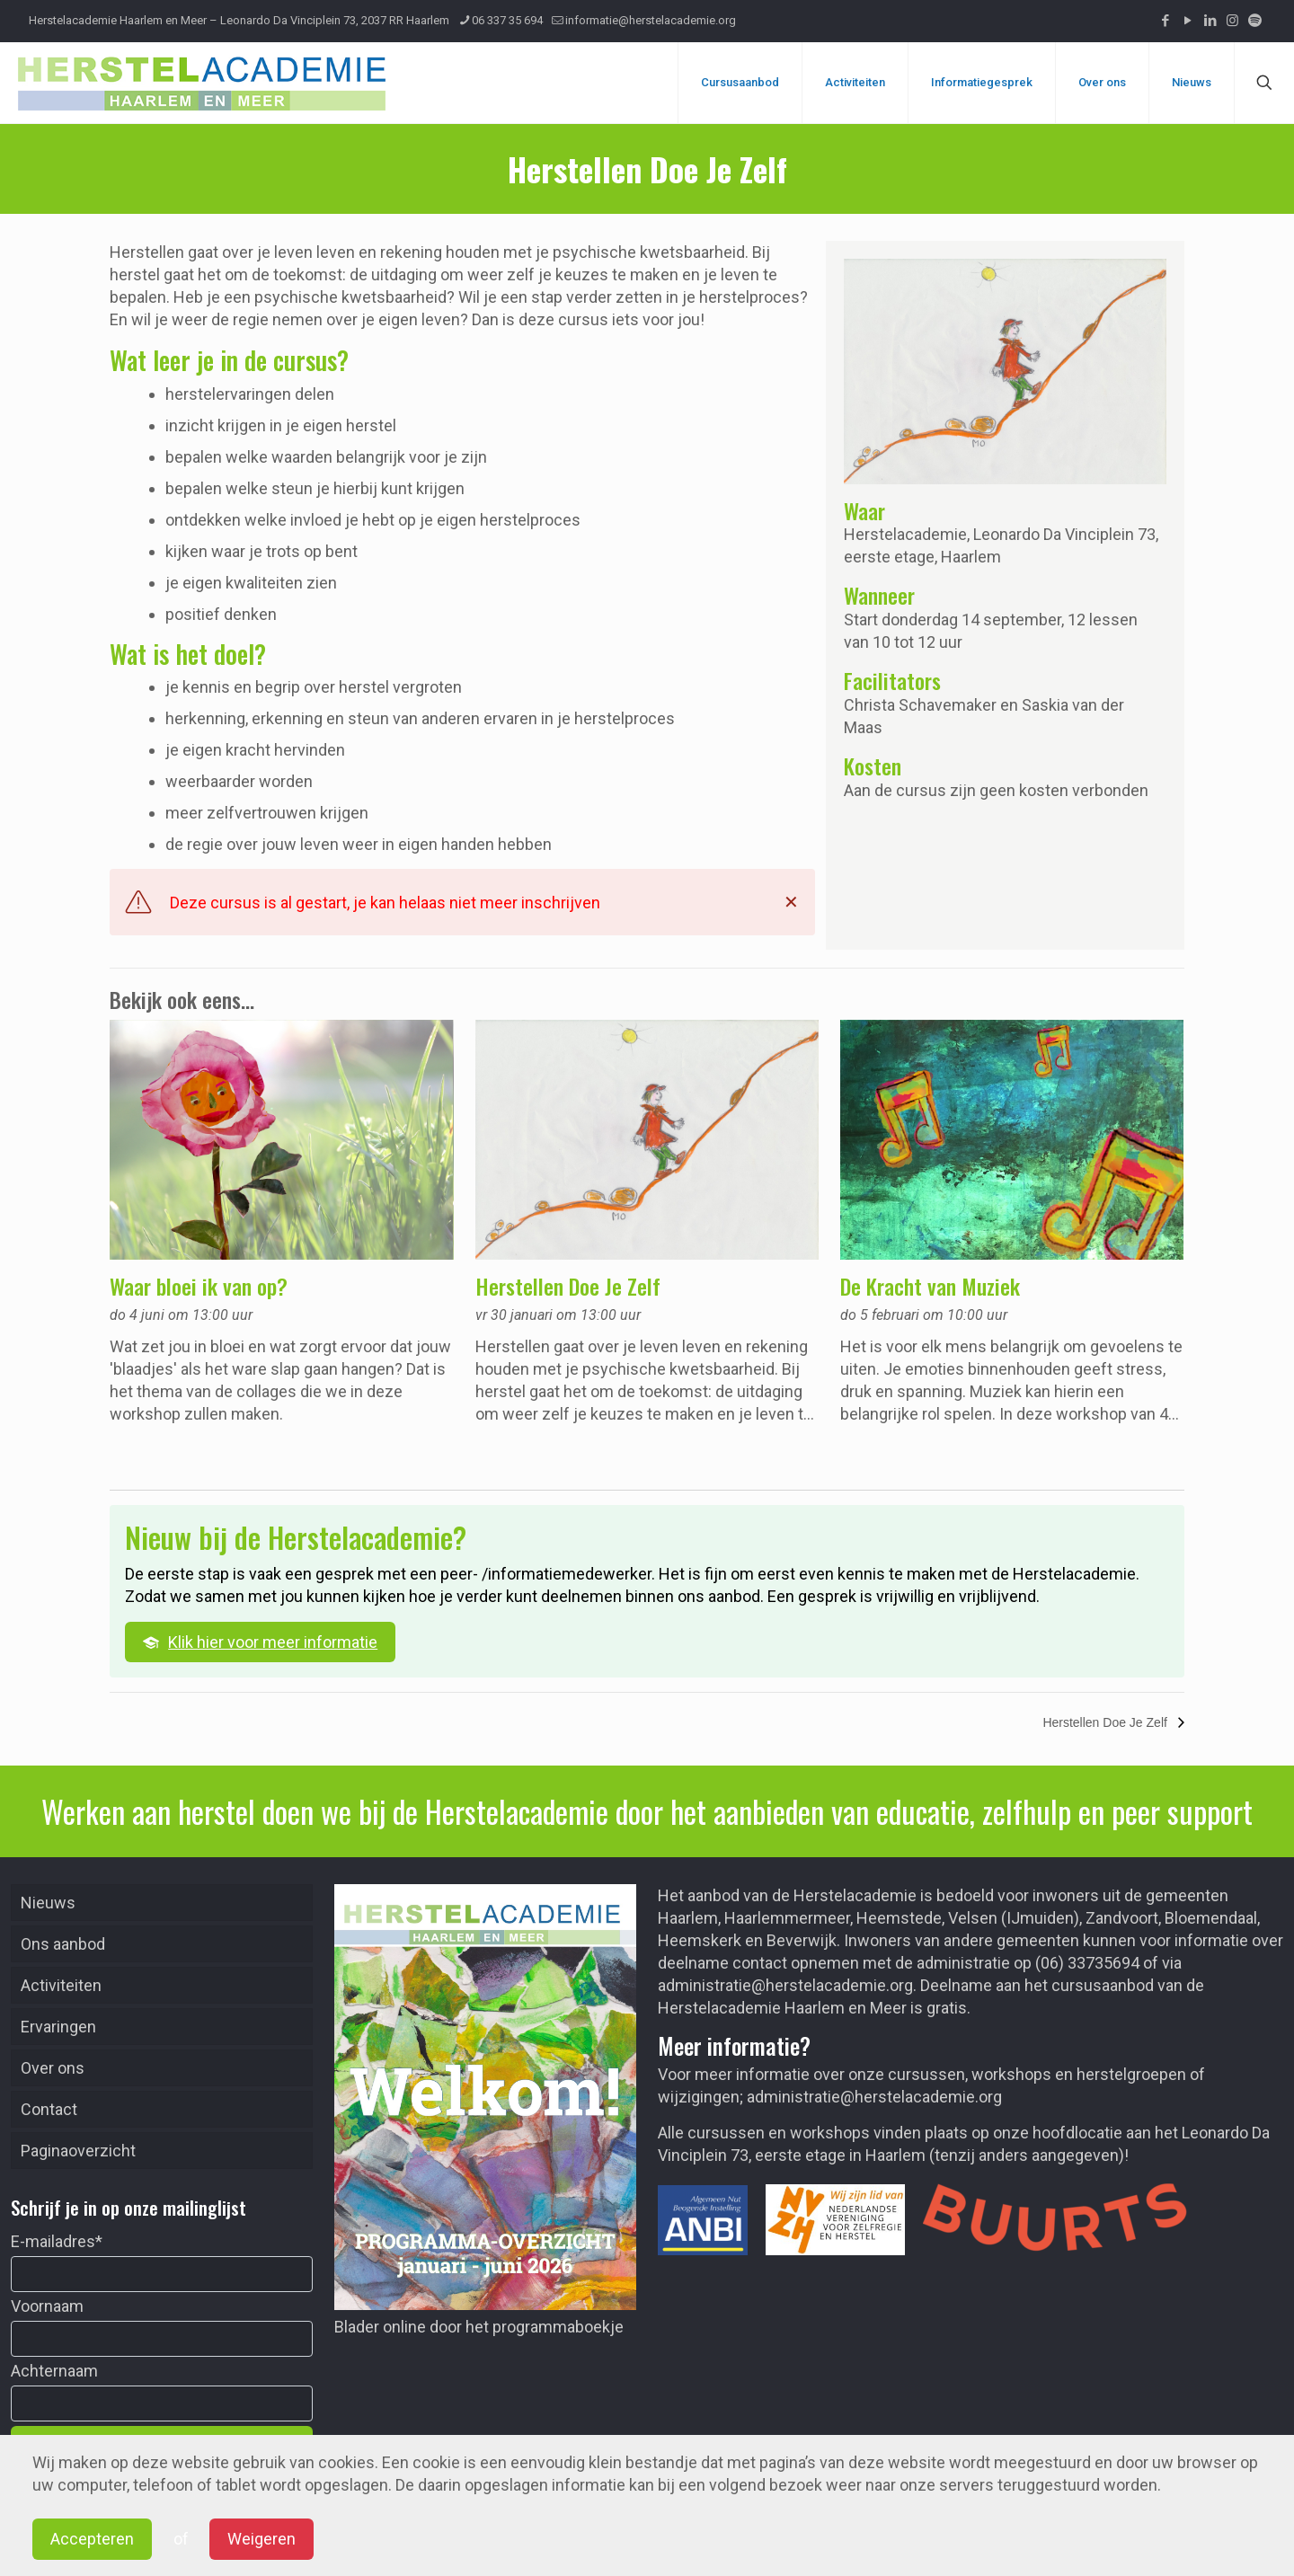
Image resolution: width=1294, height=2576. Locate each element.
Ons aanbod (63, 1943)
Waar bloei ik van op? (199, 1286)
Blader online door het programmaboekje (479, 2326)
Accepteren (92, 2538)
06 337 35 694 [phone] (507, 20)
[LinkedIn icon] (1210, 21)
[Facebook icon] (1165, 21)
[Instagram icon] (1232, 21)
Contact (49, 2109)
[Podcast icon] (1255, 21)
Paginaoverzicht (78, 2150)
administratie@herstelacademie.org (785, 1985)
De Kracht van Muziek (930, 1286)
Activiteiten (61, 1985)
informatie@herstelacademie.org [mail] (650, 20)
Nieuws (48, 1902)
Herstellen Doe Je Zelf (567, 1286)
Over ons (52, 2067)
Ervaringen (58, 2026)
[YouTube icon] (1187, 21)
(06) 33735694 (1087, 1962)
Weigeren (261, 2538)
